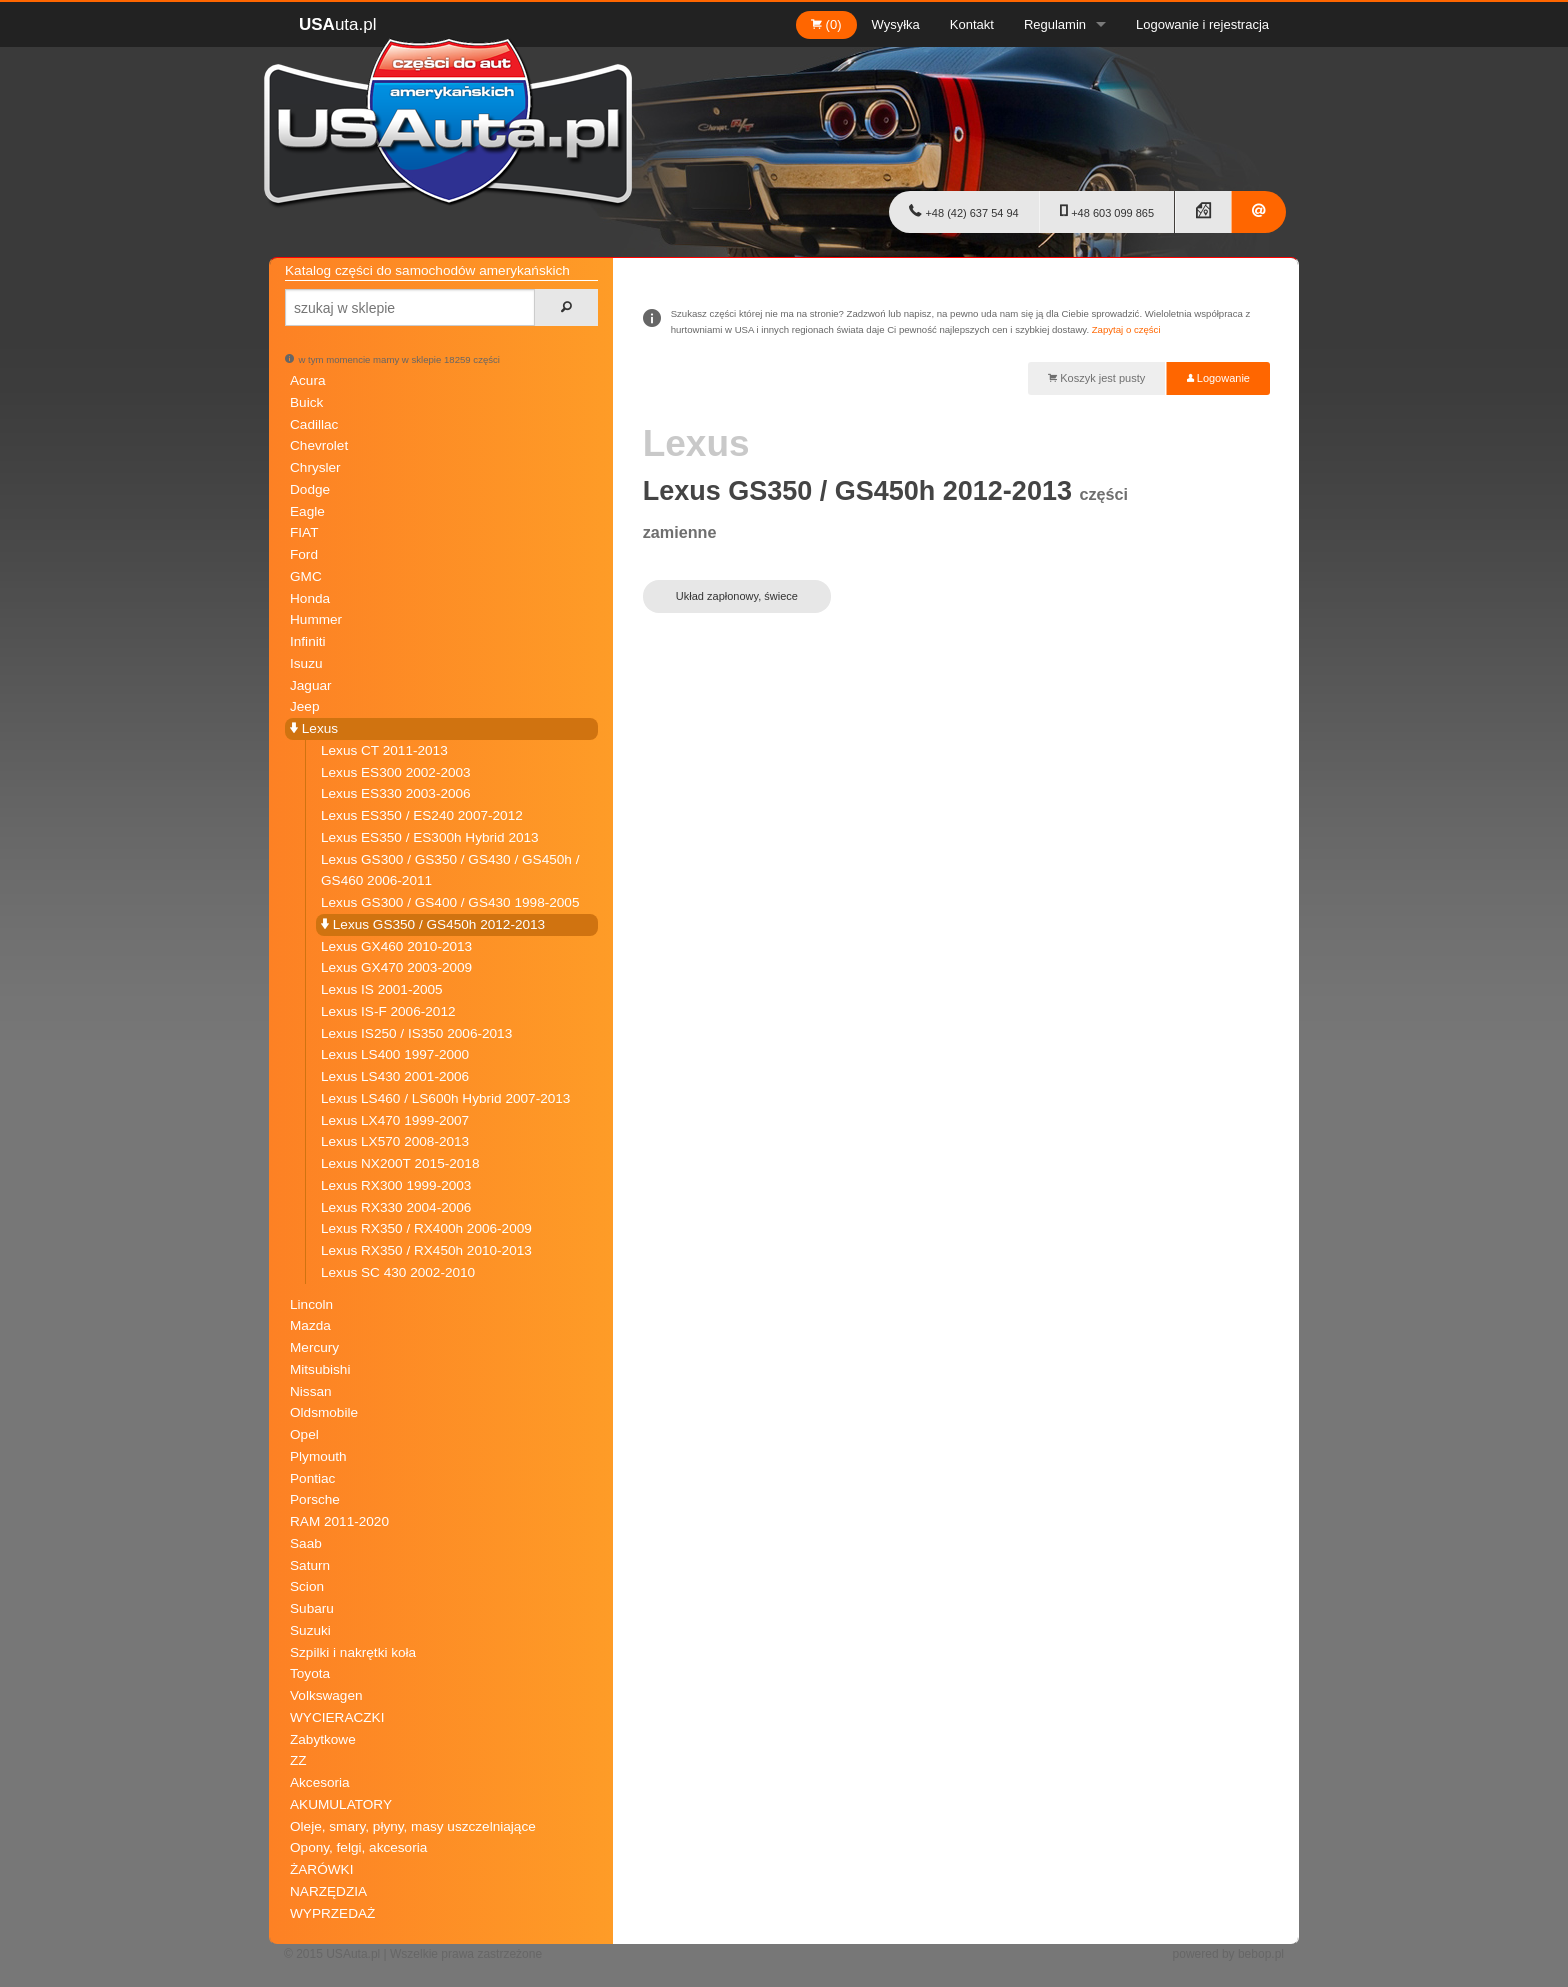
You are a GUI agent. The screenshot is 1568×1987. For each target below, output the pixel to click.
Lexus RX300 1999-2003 (396, 1185)
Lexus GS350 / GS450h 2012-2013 (433, 924)
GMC (306, 576)
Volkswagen (326, 1695)
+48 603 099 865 (1107, 211)
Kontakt (972, 24)
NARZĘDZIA (328, 1891)
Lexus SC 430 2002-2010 (398, 1272)
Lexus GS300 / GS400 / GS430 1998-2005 (450, 902)
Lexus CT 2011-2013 (384, 750)
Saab (306, 1543)
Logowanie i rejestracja (1202, 24)
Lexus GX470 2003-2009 (396, 967)
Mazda (310, 1325)
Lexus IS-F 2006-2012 (388, 1011)
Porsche (315, 1499)
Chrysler (315, 467)
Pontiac (312, 1478)
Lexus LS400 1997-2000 (395, 1054)
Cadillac (314, 424)
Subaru (312, 1608)
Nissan (311, 1391)
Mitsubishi (320, 1369)
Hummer (316, 619)
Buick (306, 402)
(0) (826, 24)
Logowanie (1218, 378)
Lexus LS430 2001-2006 (395, 1076)
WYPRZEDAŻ (332, 1913)
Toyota (310, 1673)
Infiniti (308, 641)
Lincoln (311, 1304)
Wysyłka (896, 24)
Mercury (314, 1347)
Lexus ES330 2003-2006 (396, 793)
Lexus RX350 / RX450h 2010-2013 (426, 1250)
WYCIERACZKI (337, 1717)
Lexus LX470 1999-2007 (395, 1120)
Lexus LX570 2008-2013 (395, 1141)
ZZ (298, 1760)
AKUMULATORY (341, 1804)
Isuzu (306, 663)
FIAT (304, 532)
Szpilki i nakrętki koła (353, 1652)
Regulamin (1055, 24)
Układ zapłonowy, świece (737, 596)
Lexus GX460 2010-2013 (396, 946)
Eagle (307, 511)
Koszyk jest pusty (1096, 378)
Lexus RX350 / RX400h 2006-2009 (426, 1228)
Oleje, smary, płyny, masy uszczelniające (413, 1826)
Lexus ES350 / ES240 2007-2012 (422, 815)
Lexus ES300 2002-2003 (396, 772)
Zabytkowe (323, 1739)
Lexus (314, 728)
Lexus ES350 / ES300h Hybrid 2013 (430, 837)
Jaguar (311, 685)
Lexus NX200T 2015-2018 (400, 1163)
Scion (307, 1586)
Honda (310, 598)
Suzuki (310, 1630)
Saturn (310, 1565)
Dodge (310, 489)
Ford (304, 554)
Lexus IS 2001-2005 (382, 989)
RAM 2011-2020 (339, 1521)
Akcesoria (320, 1782)
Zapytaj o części (1126, 329)
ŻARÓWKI (321, 1869)
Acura (308, 380)
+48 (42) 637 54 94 (963, 211)
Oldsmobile (324, 1412)
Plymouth (318, 1456)
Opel (304, 1434)
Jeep (304, 706)
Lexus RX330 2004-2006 (396, 1207)
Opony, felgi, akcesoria (358, 1847)
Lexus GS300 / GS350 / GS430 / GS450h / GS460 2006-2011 (450, 870)
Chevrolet (319, 445)
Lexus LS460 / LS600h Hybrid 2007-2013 (445, 1098)
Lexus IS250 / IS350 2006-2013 (416, 1033)
